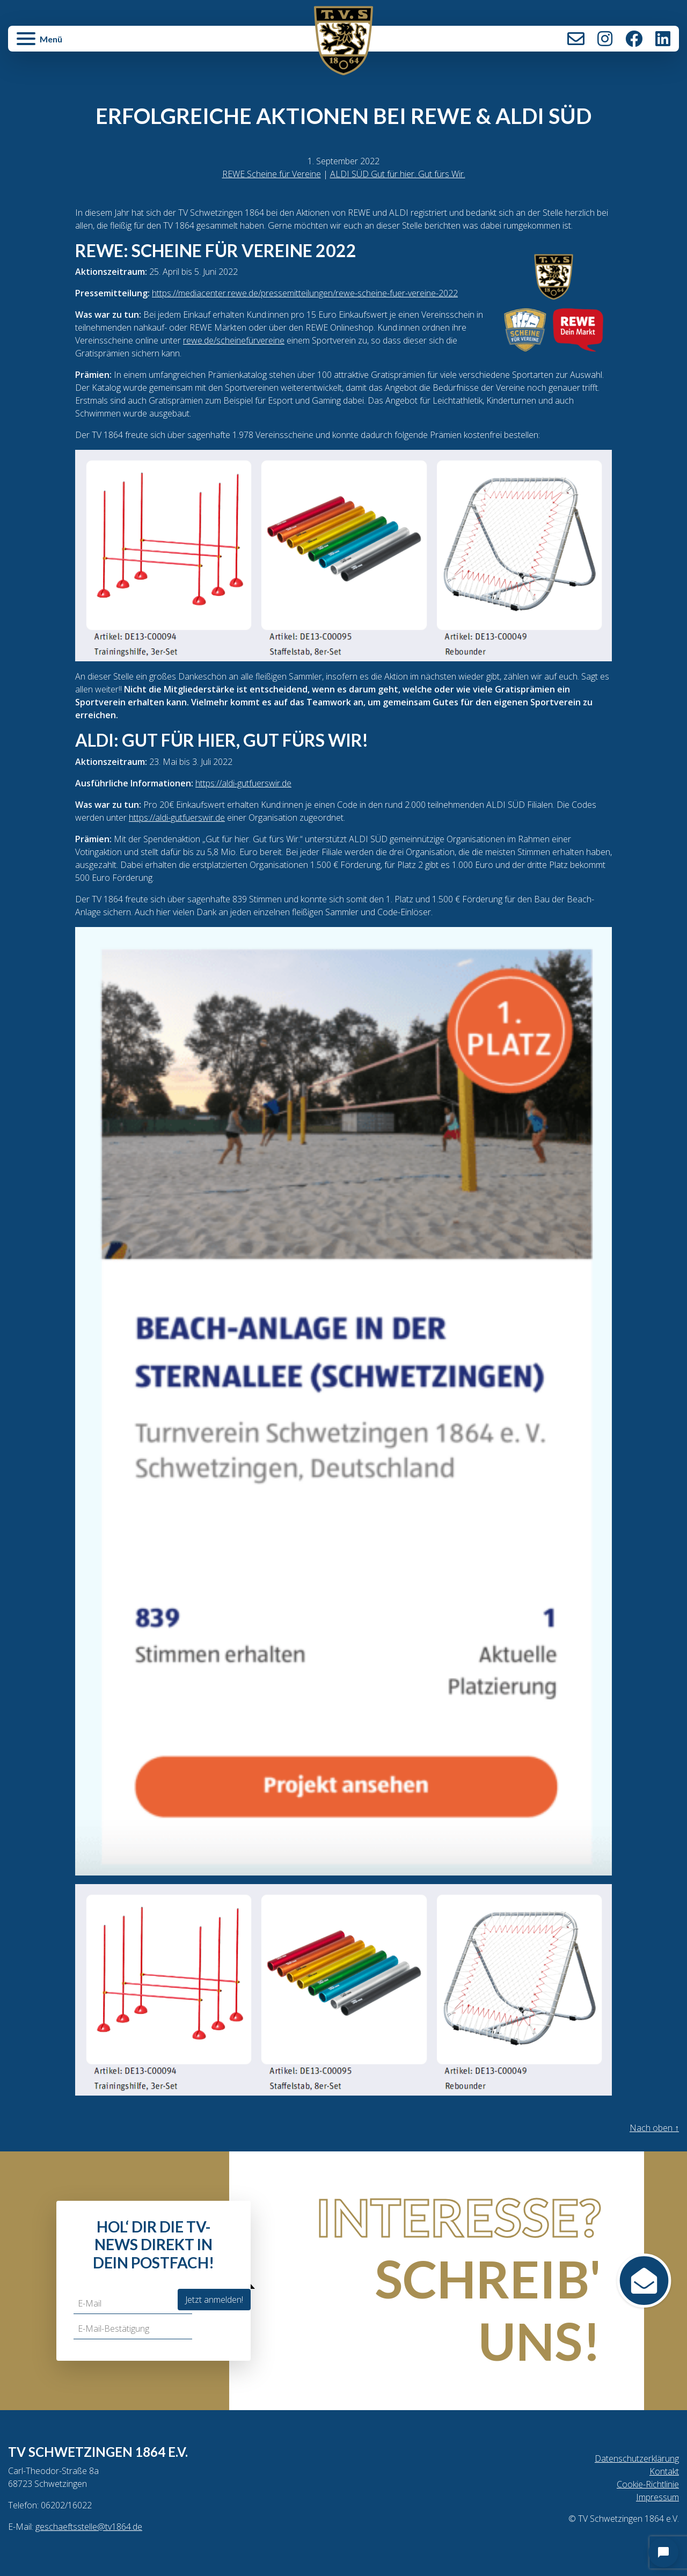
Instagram (604, 38)
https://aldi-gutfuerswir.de (243, 783)
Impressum (657, 2497)
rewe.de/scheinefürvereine (233, 340)
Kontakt (575, 38)
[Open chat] (663, 2552)
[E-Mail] (133, 2303)
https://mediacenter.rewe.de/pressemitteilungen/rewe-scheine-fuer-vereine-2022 (305, 293)
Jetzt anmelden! (214, 2299)
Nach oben (654, 2128)
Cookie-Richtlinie (648, 2484)
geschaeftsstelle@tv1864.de (88, 2527)
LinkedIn (662, 38)
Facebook (633, 38)
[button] (120, 44)
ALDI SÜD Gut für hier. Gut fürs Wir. (397, 174)
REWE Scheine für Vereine (271, 174)
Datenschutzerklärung (637, 2458)
